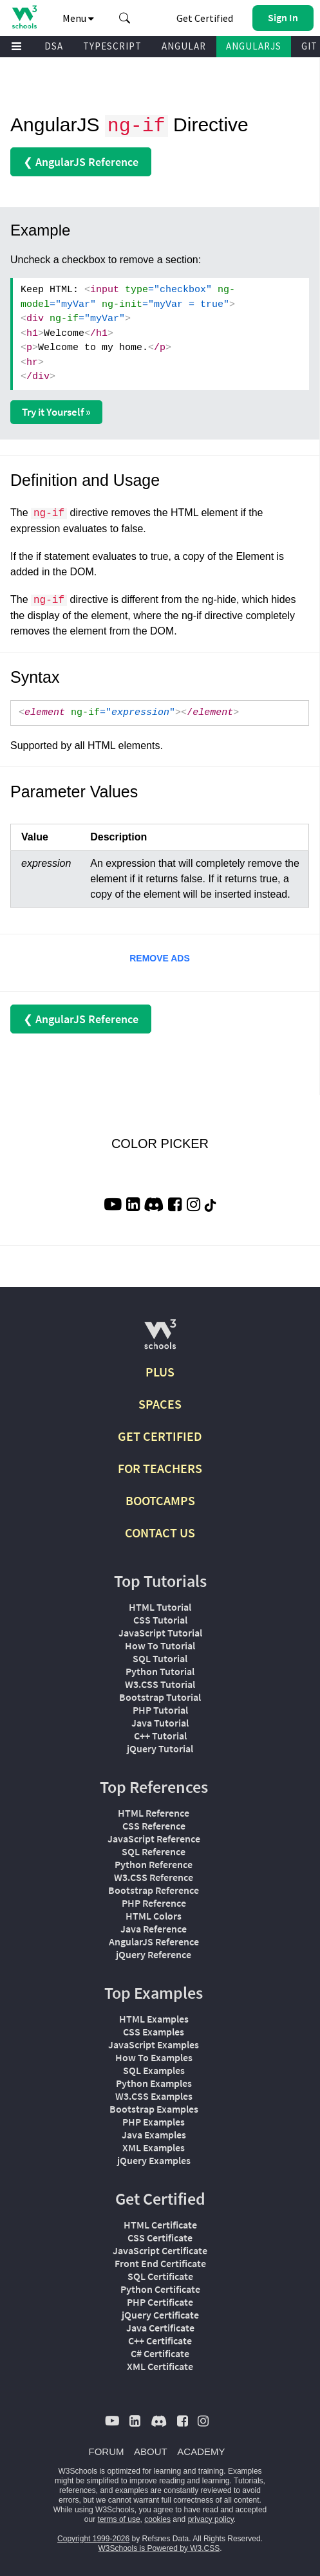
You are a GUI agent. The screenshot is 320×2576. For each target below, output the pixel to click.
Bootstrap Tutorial (160, 1697)
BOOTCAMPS (160, 1500)
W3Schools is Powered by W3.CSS (159, 2548)
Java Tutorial (160, 1722)
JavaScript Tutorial (160, 1632)
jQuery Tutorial (160, 1748)
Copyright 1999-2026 (93, 2538)
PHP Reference (154, 1902)
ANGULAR (184, 46)
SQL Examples (154, 2070)
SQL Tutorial (160, 1658)
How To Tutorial (160, 1645)
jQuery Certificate (160, 2314)
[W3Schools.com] (160, 1339)
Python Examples (154, 2083)
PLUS (160, 1372)
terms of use (119, 2519)
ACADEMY (201, 2451)
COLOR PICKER (160, 1143)
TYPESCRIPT (112, 46)
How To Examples (154, 2057)
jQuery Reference (153, 1954)
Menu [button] (78, 18)
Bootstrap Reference (153, 1890)
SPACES (160, 1404)
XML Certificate (160, 2366)
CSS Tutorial (160, 1619)
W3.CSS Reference (153, 1877)
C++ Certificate (160, 2340)
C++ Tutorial (160, 1735)
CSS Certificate (160, 2237)
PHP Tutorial (160, 1709)
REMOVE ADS (159, 958)
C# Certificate (160, 2353)
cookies (157, 2519)
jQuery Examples (154, 2160)
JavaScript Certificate (160, 2250)
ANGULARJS (253, 46)
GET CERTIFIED (160, 1436)
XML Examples (153, 2147)
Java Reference (153, 1928)
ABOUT (150, 2451)
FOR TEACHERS (160, 1468)
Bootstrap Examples (153, 2108)
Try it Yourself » (56, 412)
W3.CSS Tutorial (160, 1684)
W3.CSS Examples (154, 2096)
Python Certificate (160, 2289)
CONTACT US (160, 1532)
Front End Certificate (160, 2263)
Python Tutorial (160, 1671)
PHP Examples (153, 2121)
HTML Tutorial (160, 1606)
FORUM (106, 2451)
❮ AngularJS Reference (80, 161)
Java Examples (154, 2134)
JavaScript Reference (154, 1838)
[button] (124, 18)
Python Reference (154, 1864)
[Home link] (24, 17)
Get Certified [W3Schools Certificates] (204, 18)
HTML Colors (154, 1915)
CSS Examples (153, 2031)
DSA (53, 46)
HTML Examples (154, 2018)
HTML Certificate (160, 2224)
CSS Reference (153, 1825)
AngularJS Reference (154, 1941)
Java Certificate (160, 2327)
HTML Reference (153, 1812)
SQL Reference (153, 1851)
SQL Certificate (160, 2276)
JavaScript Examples (153, 2044)
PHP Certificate (160, 2301)
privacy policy (211, 2519)
